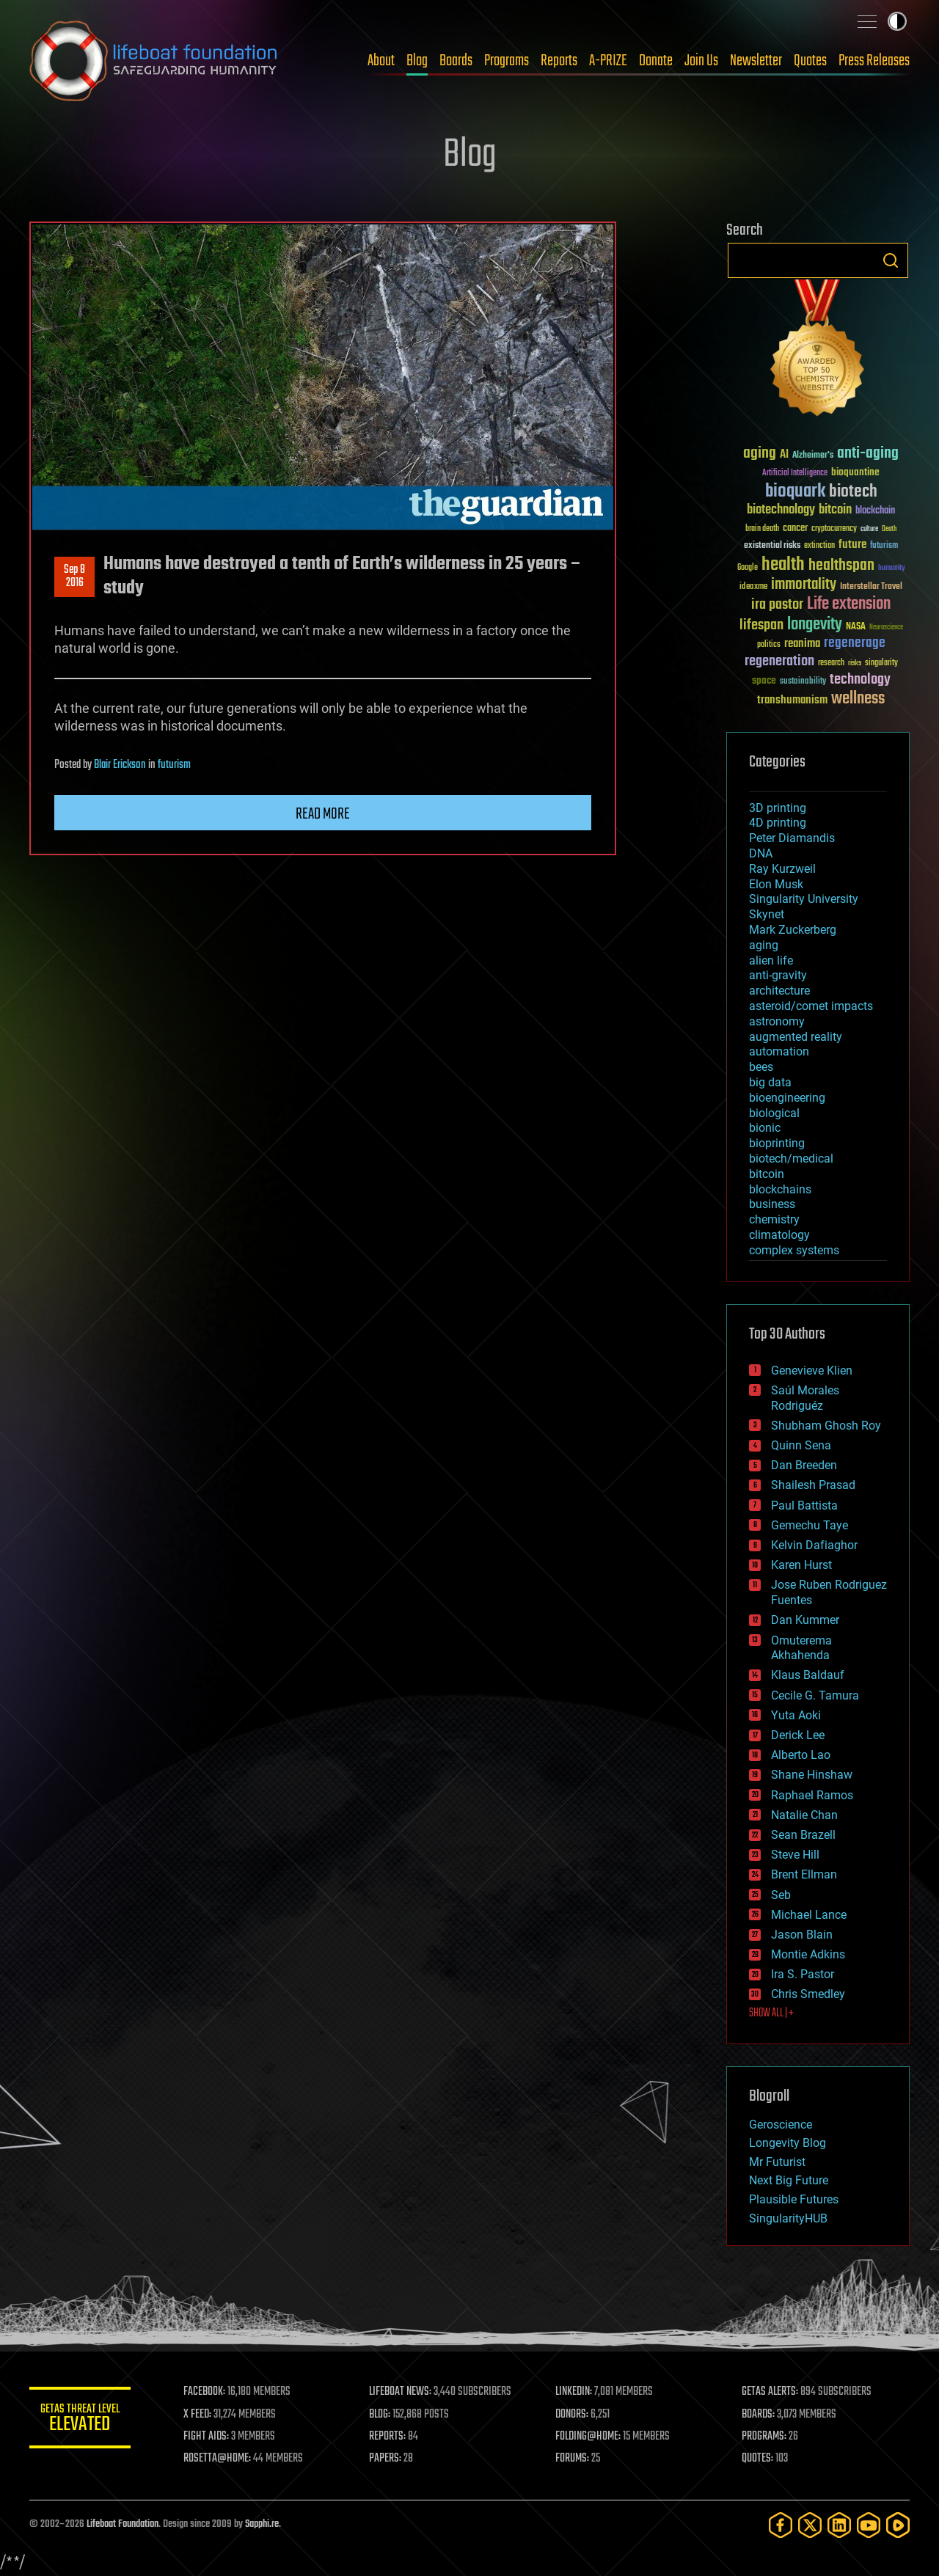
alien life (771, 960)
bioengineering (787, 1098)
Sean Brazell (803, 1835)
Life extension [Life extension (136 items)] (849, 604)
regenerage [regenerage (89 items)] (854, 643)
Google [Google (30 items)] (747, 568)
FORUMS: (574, 2458)
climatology (779, 1235)
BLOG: (381, 2414)
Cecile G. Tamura (815, 1695)
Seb (781, 1895)
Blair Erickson (120, 765)
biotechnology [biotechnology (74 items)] (781, 510)
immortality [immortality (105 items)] (803, 584)
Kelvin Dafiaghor (814, 1545)
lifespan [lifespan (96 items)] (761, 625)
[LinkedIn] (839, 2525)
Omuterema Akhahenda (801, 1648)
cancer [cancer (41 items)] (795, 529)
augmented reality (795, 1037)
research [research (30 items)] (831, 663)
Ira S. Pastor (802, 1974)
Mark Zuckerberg (792, 930)
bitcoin (766, 1174)
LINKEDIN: (575, 2391)
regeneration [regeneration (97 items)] (779, 661)
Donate (656, 61)
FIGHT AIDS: (207, 2436)
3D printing (777, 808)
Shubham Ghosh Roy (826, 1425)
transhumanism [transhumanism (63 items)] (792, 700)
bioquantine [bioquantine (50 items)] (855, 472)
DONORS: (573, 2414)
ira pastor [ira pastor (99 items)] (777, 604)
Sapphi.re (262, 2524)
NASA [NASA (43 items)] (856, 627)
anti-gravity (778, 975)
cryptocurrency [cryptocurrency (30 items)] (834, 529)
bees (761, 1067)
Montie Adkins (808, 1954)
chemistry (774, 1219)
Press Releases (874, 61)
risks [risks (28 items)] (854, 663)
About (381, 61)
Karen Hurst (801, 1565)
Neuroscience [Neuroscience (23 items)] (886, 628)
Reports (559, 61)
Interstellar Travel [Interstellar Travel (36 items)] (871, 587)
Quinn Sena (801, 1445)
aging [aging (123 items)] (759, 453)
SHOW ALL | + (771, 2013)
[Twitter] (810, 2525)
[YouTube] (868, 2525)
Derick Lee (798, 1735)
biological (774, 1113)
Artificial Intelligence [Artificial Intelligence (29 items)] (794, 473)
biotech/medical (791, 1159)
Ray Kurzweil (782, 869)
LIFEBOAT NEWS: (401, 2391)
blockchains (780, 1189)
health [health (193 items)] (783, 565)
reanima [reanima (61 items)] (802, 644)
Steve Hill (795, 1855)
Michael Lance (809, 1915)
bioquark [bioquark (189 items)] (795, 491)
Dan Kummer (805, 1620)
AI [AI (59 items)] (784, 455)
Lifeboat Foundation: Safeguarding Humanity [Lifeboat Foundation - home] (154, 61)
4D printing (777, 823)
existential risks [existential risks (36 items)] (772, 546)
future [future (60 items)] (852, 545)
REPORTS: (388, 2436)
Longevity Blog (787, 2143)
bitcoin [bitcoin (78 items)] (835, 510)
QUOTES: (758, 2458)
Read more (323, 814)
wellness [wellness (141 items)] (858, 699)
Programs (506, 61)
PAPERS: (386, 2458)
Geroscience (780, 2125)
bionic (765, 1128)
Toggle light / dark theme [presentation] (897, 21)
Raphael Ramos (812, 1795)
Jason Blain (802, 1935)
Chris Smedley (808, 1994)
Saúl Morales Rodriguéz (805, 1398)
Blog (417, 61)
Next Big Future (788, 2180)
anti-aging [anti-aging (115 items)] (868, 453)
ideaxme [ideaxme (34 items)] (753, 587)
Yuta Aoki (796, 1715)
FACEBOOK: (206, 2391)
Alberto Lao (800, 1755)
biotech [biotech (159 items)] (853, 492)
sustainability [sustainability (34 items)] (803, 682)
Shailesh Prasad (813, 1485)
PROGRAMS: (764, 2436)
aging (763, 945)
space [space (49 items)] (764, 680)
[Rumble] (898, 2525)
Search (890, 260)
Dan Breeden (804, 1465)
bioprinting (777, 1143)
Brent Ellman (804, 1874)
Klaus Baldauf (807, 1675)
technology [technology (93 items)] (860, 680)
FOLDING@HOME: (589, 2436)
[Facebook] (780, 2525)
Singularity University (803, 899)
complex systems (794, 1250)
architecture (779, 991)
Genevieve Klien (811, 1370)
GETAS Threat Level (80, 2420)
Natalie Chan (804, 1815)
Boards (455, 61)
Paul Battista (804, 1505)
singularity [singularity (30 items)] (881, 663)
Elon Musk (776, 884)
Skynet (766, 914)
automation (779, 1051)
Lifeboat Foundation (122, 2524)
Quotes (810, 61)
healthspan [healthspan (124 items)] (841, 566)
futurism (174, 765)
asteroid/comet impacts (811, 1006)
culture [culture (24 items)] (869, 529)
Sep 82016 (74, 576)
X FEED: (199, 2414)
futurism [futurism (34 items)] (884, 546)
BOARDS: (758, 2414)
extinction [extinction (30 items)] (819, 546)
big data (770, 1082)
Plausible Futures (793, 2199)
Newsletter (756, 61)
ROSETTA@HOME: (218, 2458)
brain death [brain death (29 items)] (762, 529)
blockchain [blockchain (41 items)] (875, 511)
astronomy (777, 1021)
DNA (760, 853)
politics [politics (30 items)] (769, 645)
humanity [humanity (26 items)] (891, 568)
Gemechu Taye (809, 1525)
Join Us (701, 61)
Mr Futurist (777, 2162)
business (772, 1204)
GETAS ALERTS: (770, 2391)
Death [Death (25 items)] (889, 529)
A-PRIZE (608, 61)
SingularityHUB (788, 2218)
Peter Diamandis (792, 838)
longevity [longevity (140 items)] (814, 624)
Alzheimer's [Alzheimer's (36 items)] (812, 455)
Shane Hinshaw (811, 1775)
